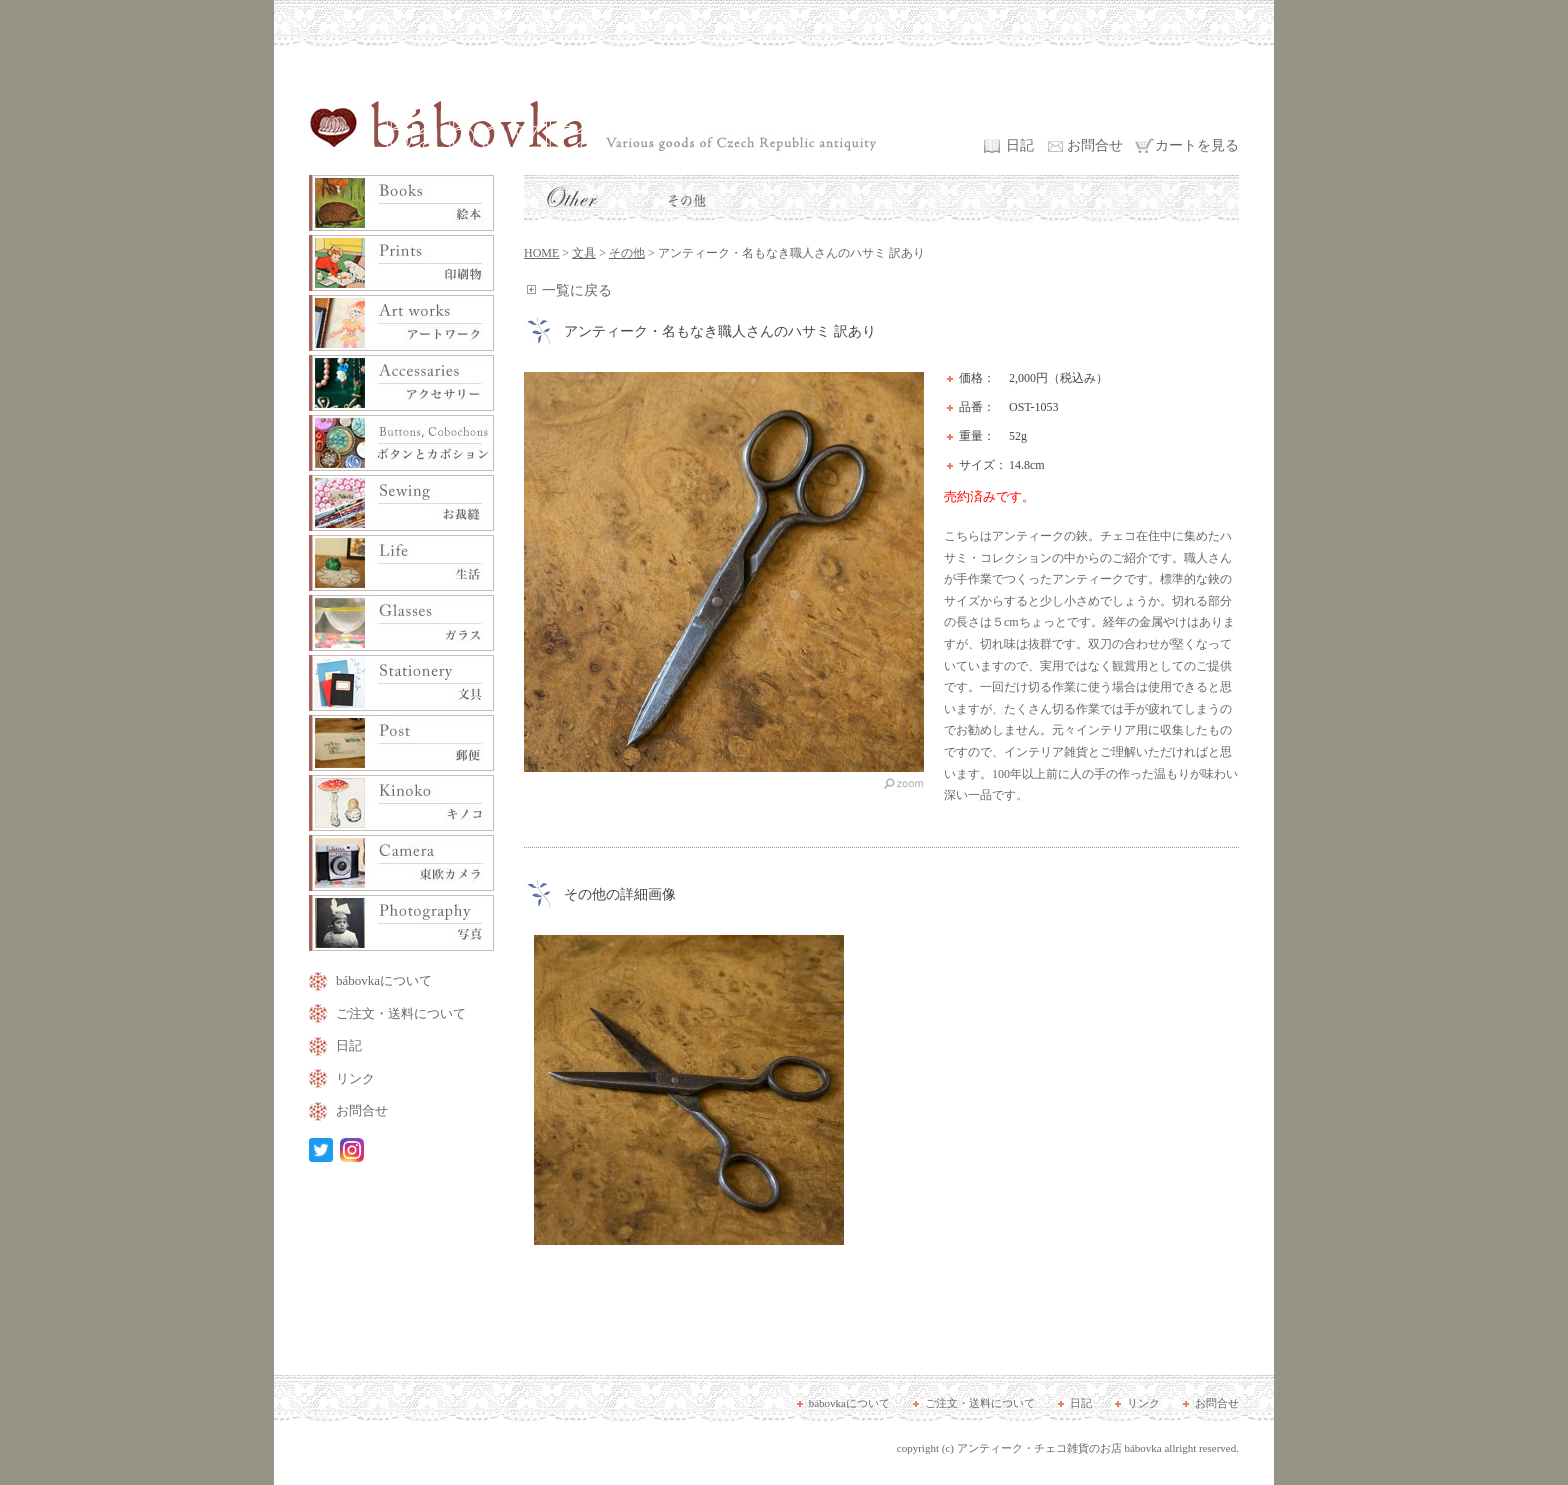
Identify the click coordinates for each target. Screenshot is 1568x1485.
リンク (355, 1078)
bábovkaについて (384, 980)
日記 (1020, 145)
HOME (541, 253)
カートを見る (1197, 145)
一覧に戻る (577, 290)
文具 (584, 253)
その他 (627, 253)
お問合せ (1095, 145)
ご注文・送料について (401, 1013)
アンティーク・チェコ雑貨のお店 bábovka (1059, 1448)
